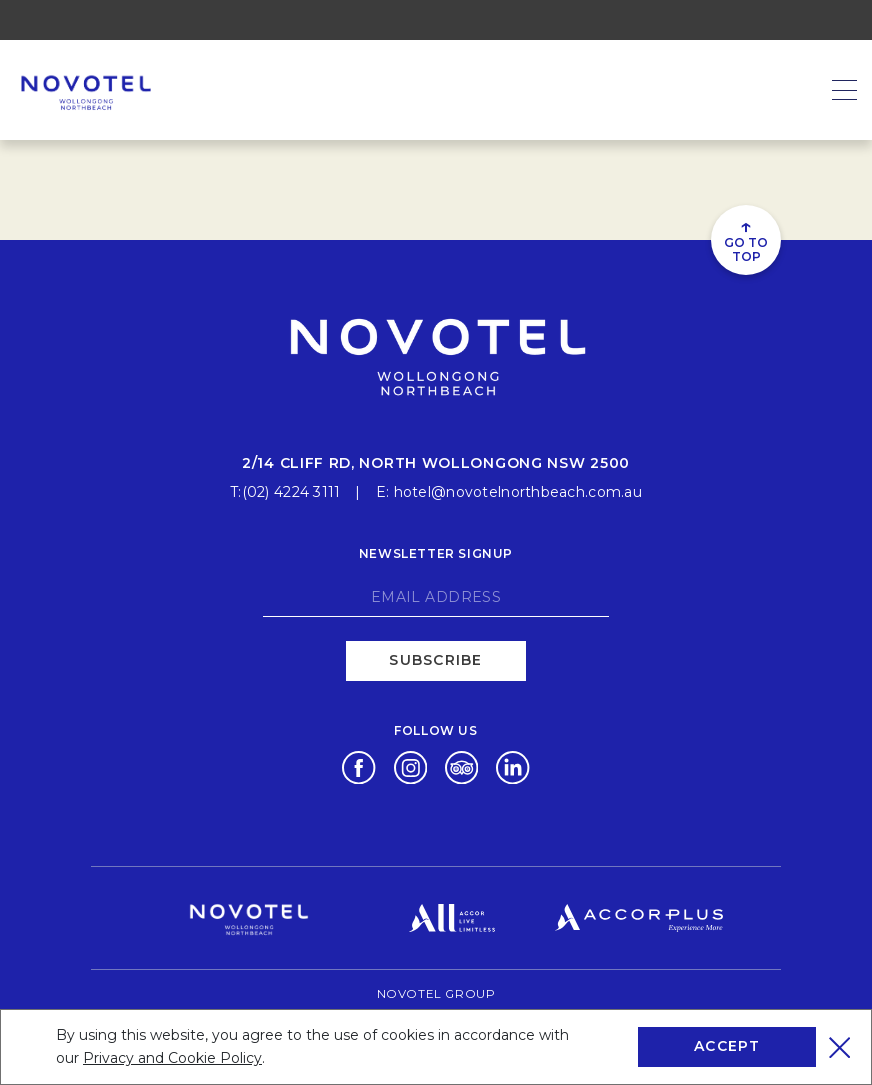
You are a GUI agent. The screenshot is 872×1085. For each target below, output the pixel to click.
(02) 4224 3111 (291, 489)
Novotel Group (436, 990)
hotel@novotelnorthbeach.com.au (518, 489)
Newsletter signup (436, 550)
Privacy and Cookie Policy (172, 1058)
